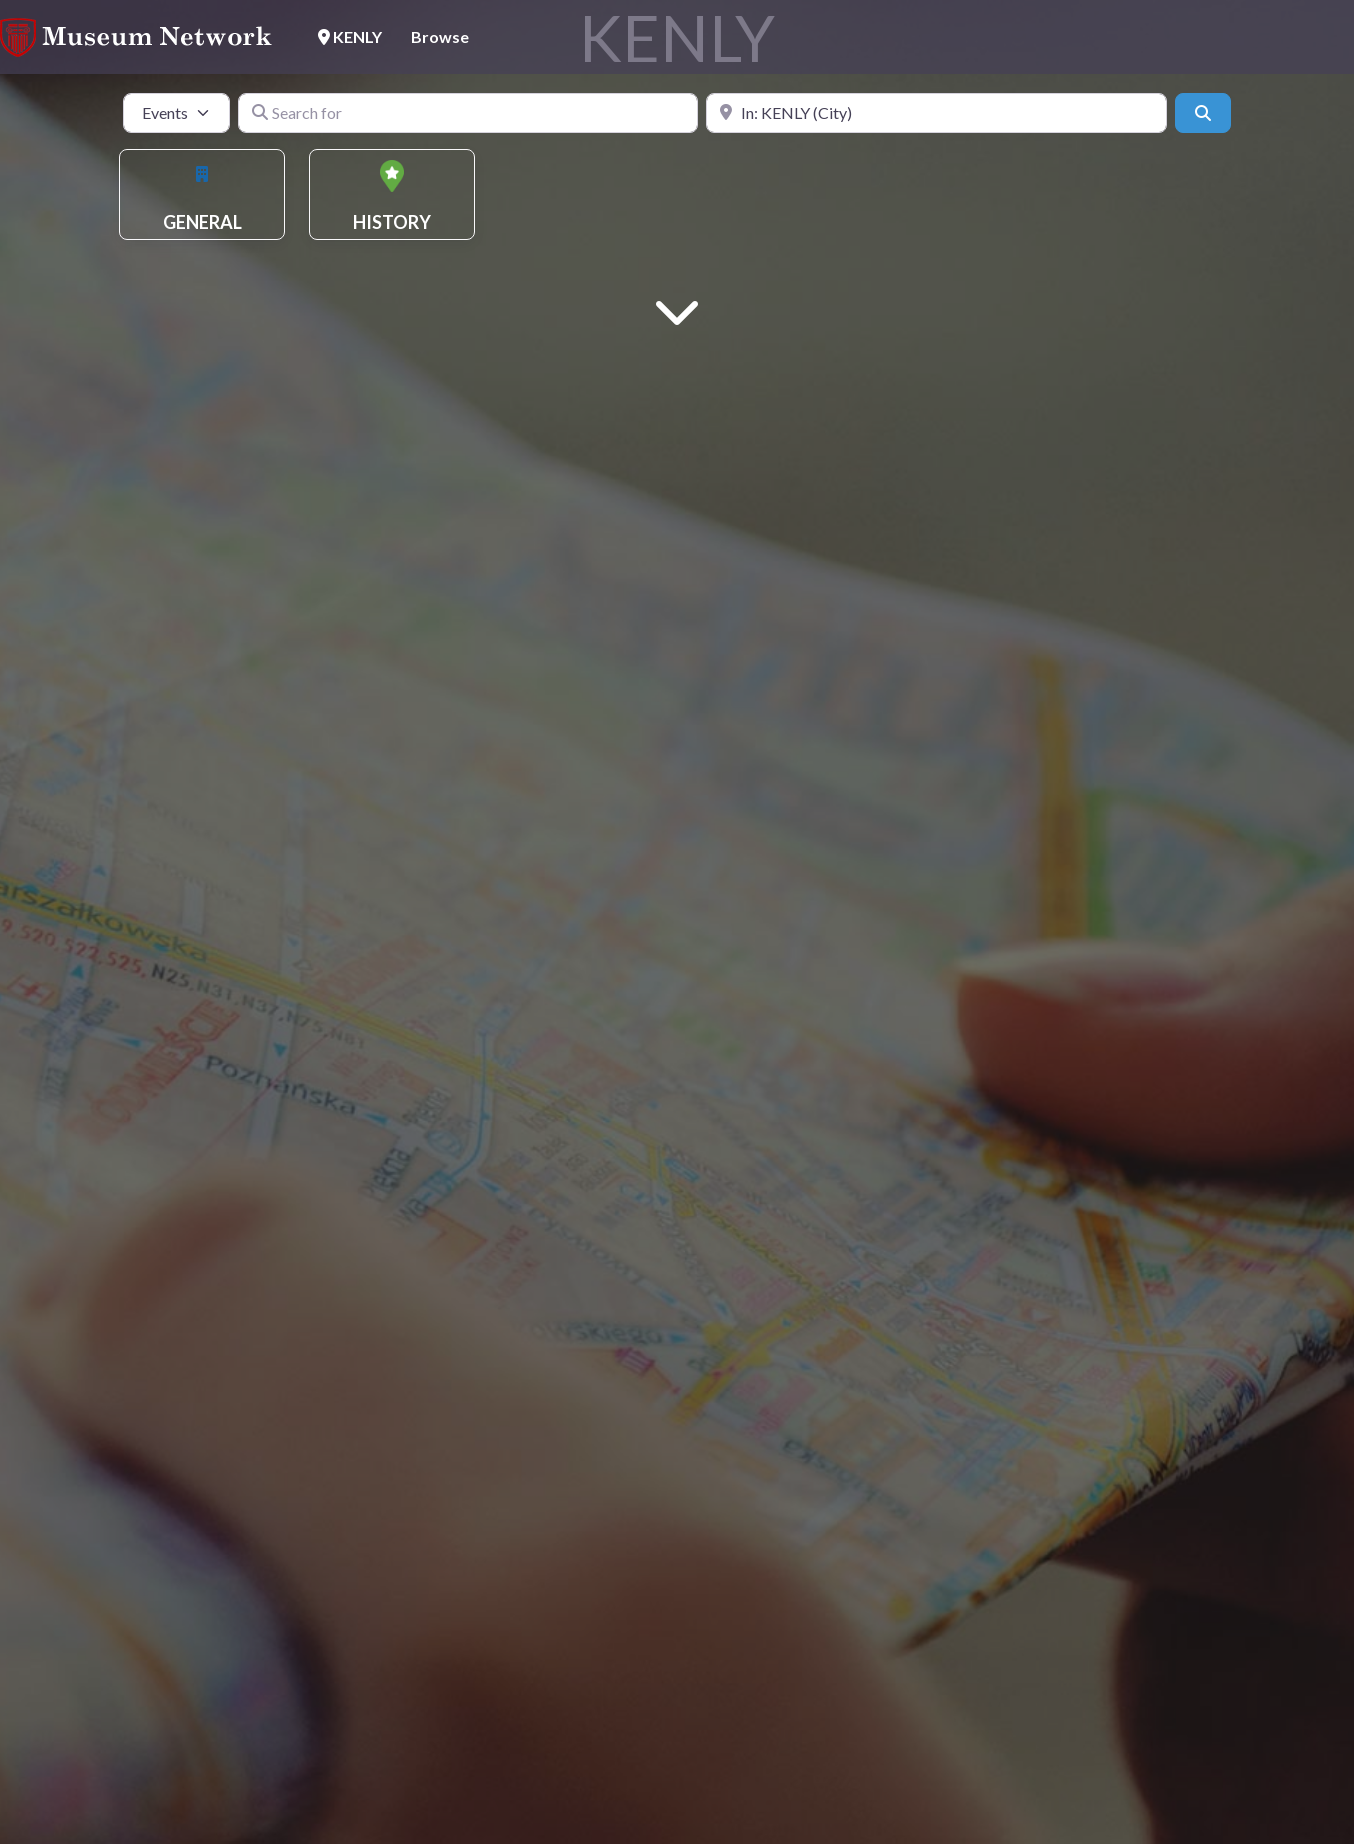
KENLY (350, 36)
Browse (440, 36)
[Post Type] (176, 113)
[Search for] (468, 113)
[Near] (936, 113)
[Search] (1203, 113)
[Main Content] (677, 309)
